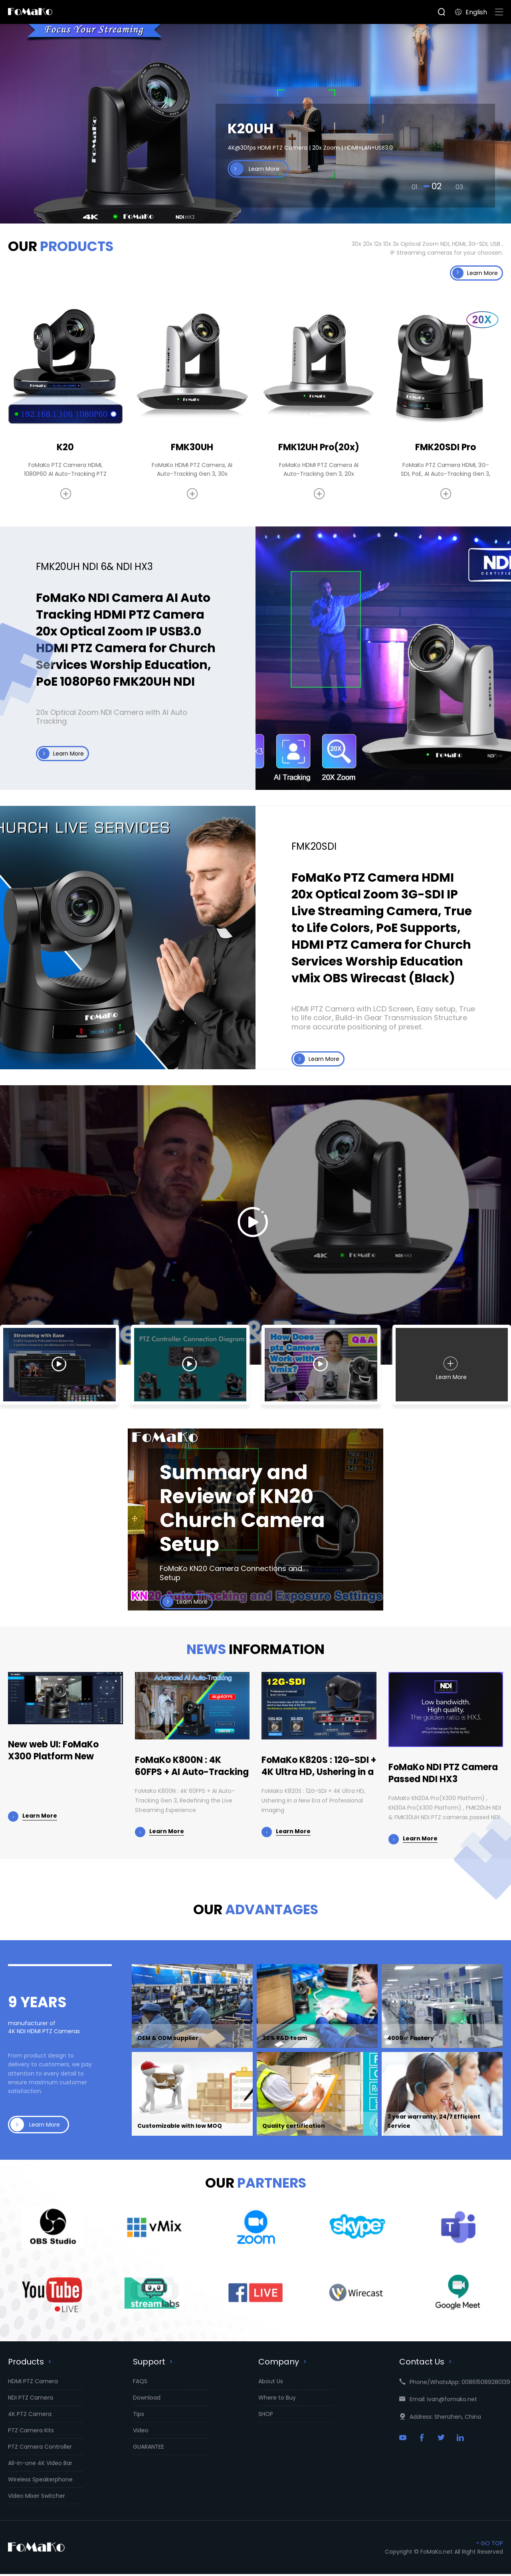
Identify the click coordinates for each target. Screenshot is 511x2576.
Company (283, 2364)
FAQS (140, 2383)
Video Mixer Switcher (36, 2498)
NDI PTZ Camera (30, 2400)
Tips (138, 2416)
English (471, 12)
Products (30, 2364)
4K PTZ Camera (29, 2416)
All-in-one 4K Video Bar (40, 2465)
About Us (270, 2383)
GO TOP (488, 2545)
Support (153, 2364)
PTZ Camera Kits (31, 2432)
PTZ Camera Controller (40, 2449)
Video (141, 2432)
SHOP (265, 2416)
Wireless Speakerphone (40, 2481)
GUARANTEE (148, 2449)
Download (146, 2400)
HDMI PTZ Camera (33, 2383)
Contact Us (426, 2364)
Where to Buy (277, 2400)
